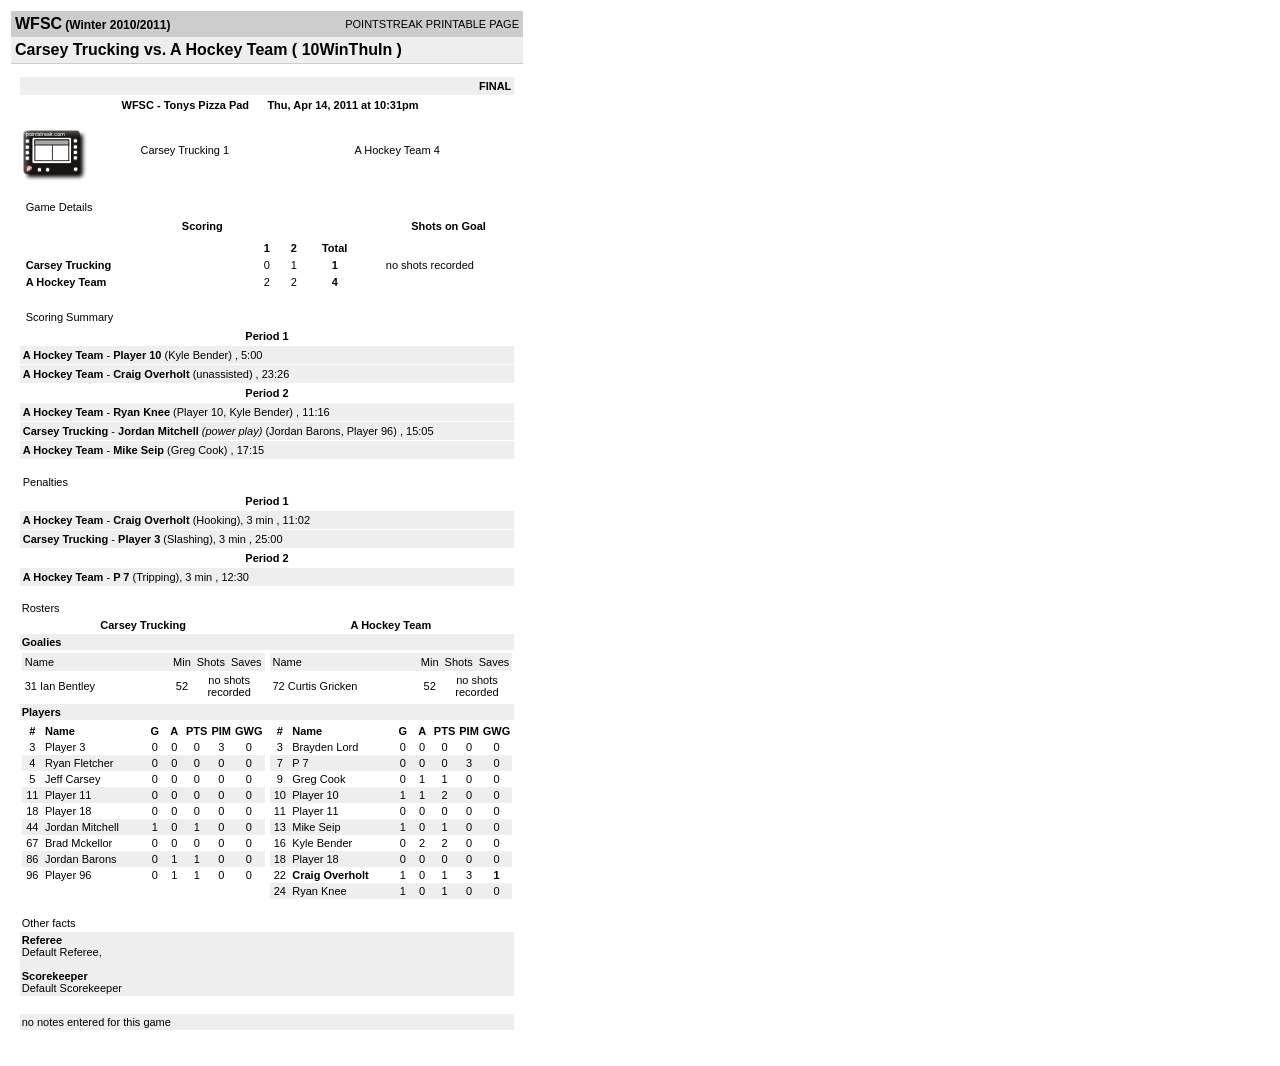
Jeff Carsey (72, 779)
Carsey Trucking (179, 150)
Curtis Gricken (323, 686)
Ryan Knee (141, 412)
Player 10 (137, 355)
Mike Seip (138, 450)
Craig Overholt (151, 374)
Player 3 (139, 539)
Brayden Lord (325, 747)
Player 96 (370, 431)
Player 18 (68, 811)
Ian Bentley (67, 686)
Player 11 (68, 795)
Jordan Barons (305, 431)
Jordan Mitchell (158, 431)
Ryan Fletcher (79, 763)
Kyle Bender (198, 355)
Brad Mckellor (78, 843)
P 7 (121, 577)
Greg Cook (197, 450)
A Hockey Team (392, 150)
